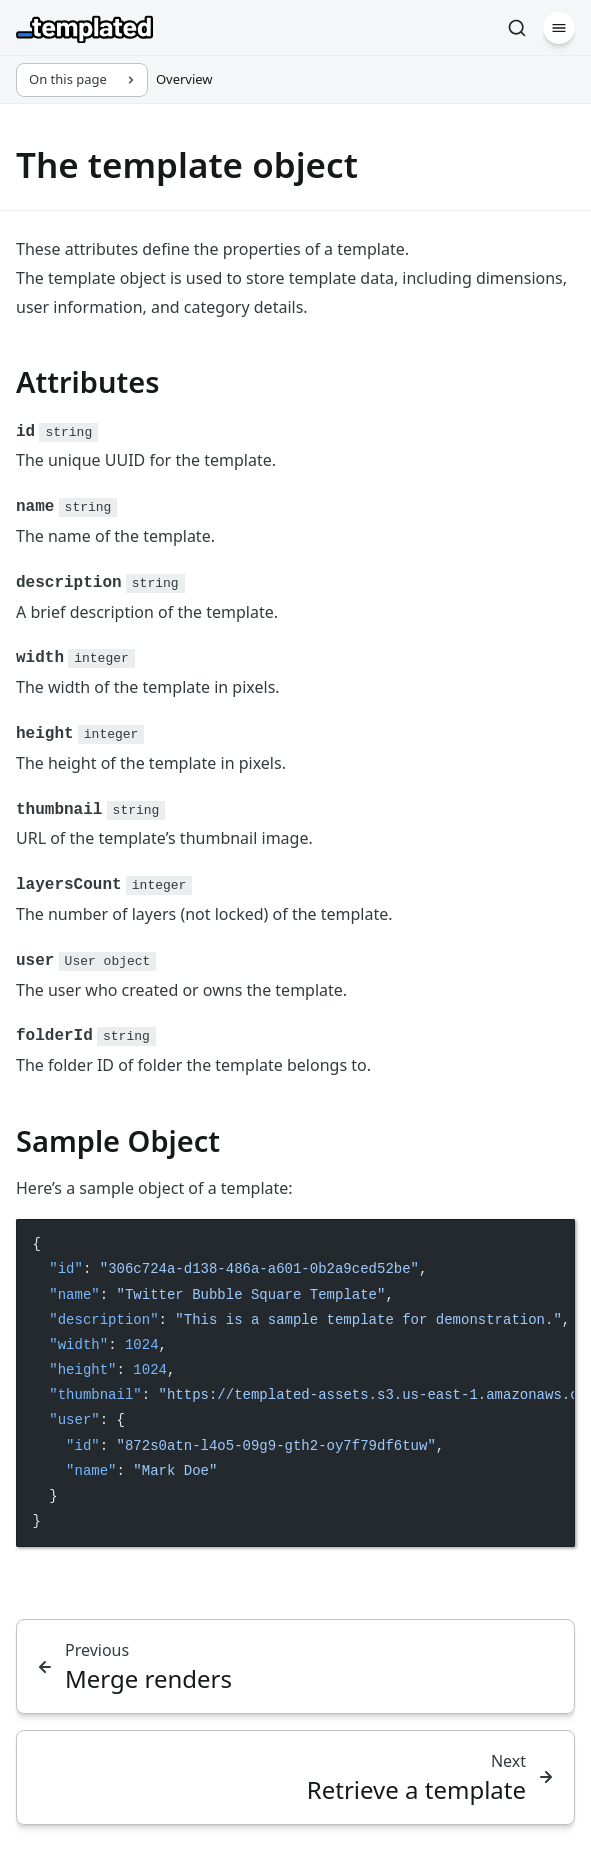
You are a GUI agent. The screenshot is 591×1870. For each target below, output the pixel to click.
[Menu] (559, 28)
